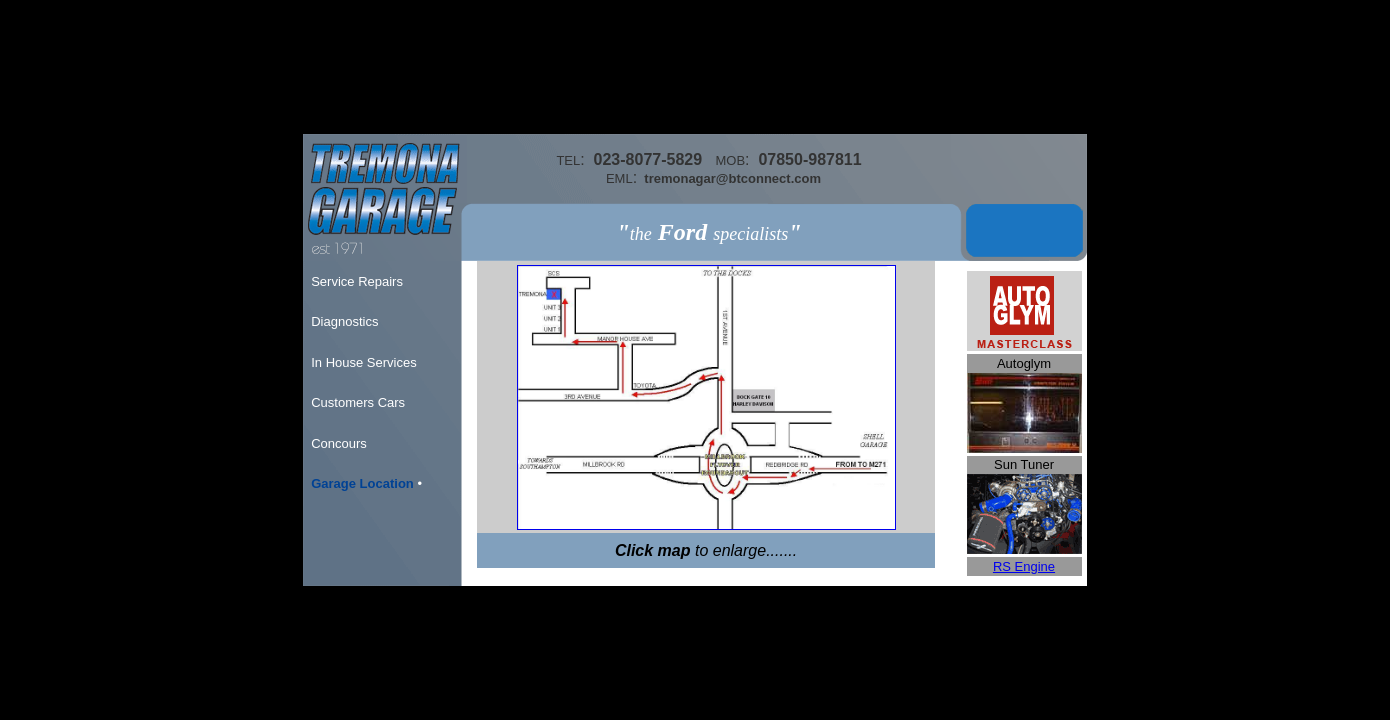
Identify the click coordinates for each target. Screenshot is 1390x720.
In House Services (364, 362)
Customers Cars (358, 402)
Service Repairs (357, 281)
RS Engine (1024, 566)
